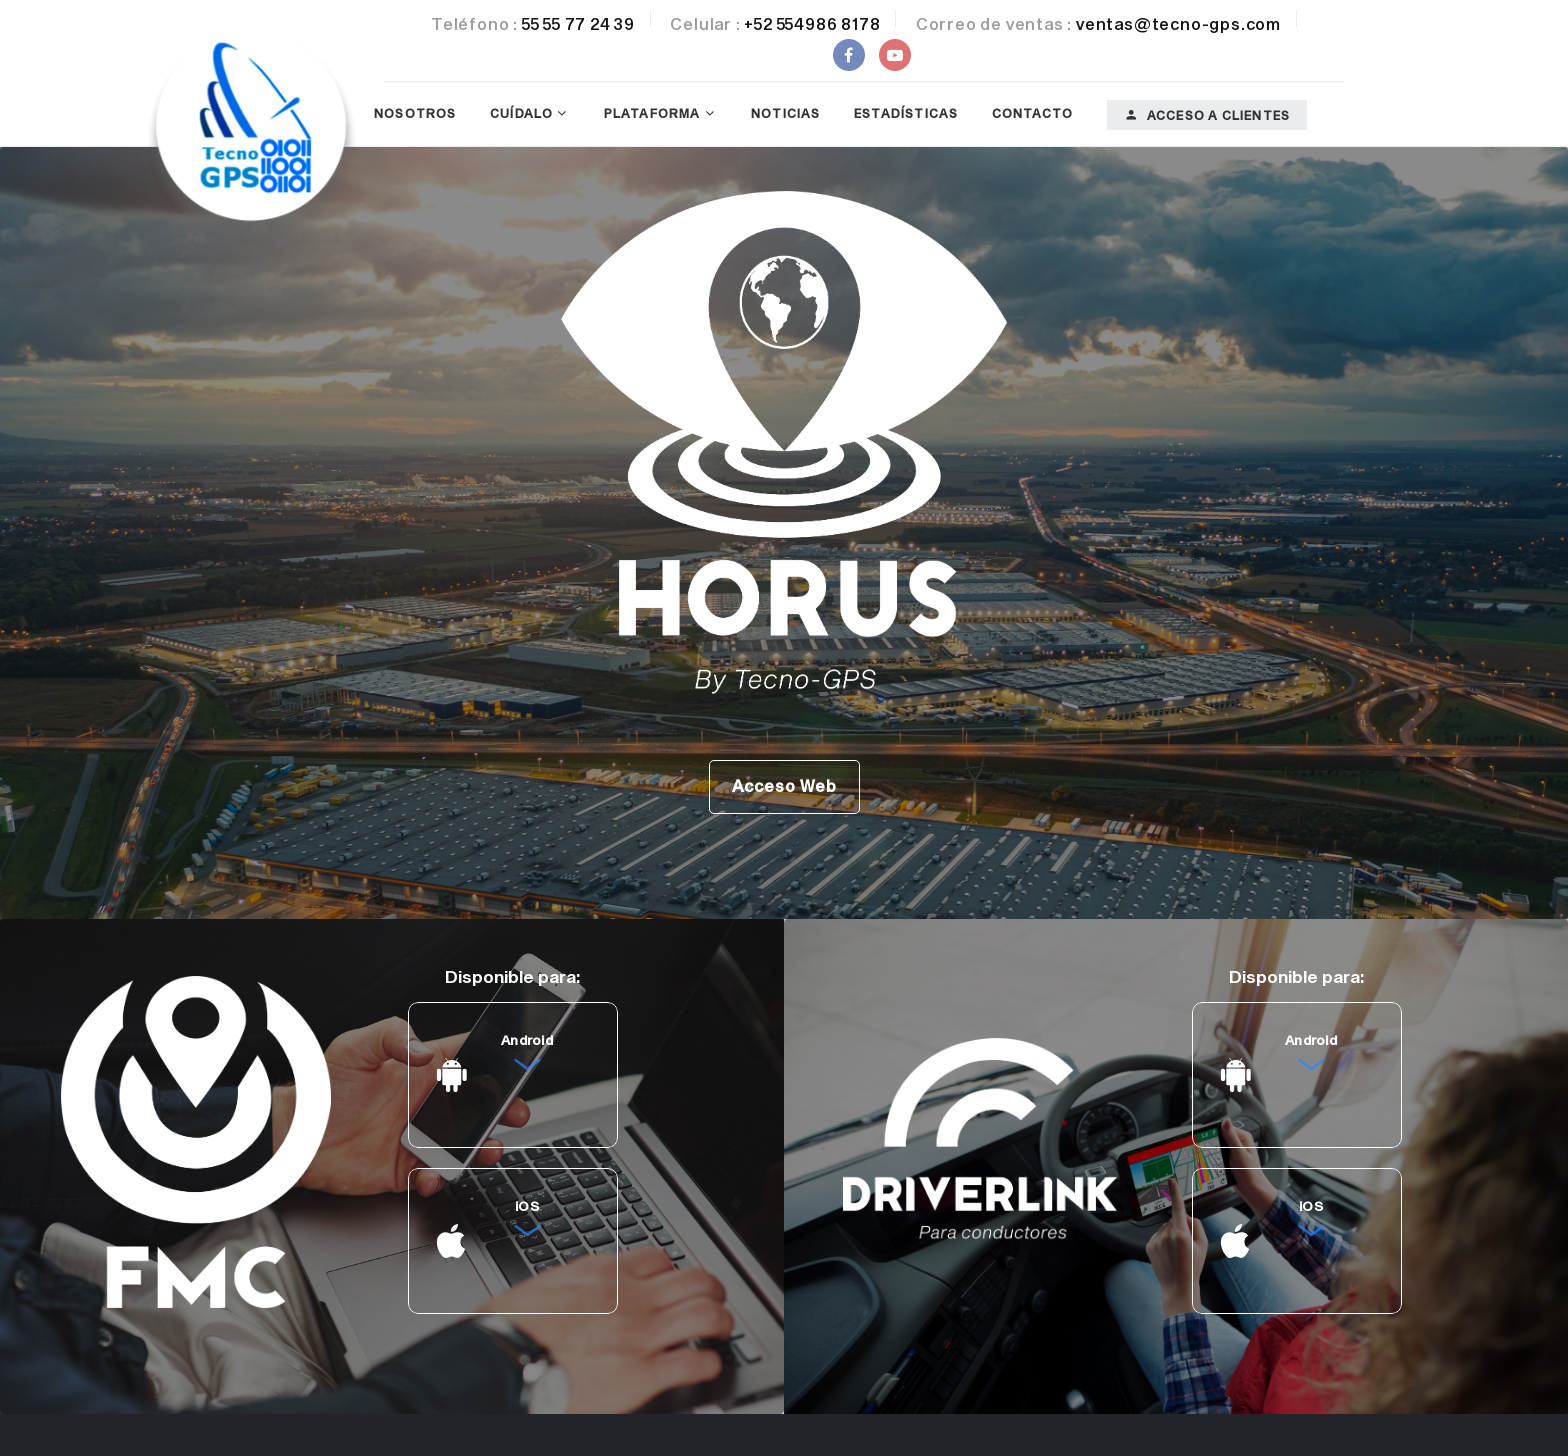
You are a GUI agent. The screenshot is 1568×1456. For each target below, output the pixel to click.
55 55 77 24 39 (578, 23)
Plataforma (652, 113)
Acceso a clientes (1207, 115)
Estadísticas (906, 113)
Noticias (786, 113)
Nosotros (415, 113)
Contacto (1033, 113)
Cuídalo (521, 113)
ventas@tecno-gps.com (1178, 23)
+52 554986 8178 (812, 23)
